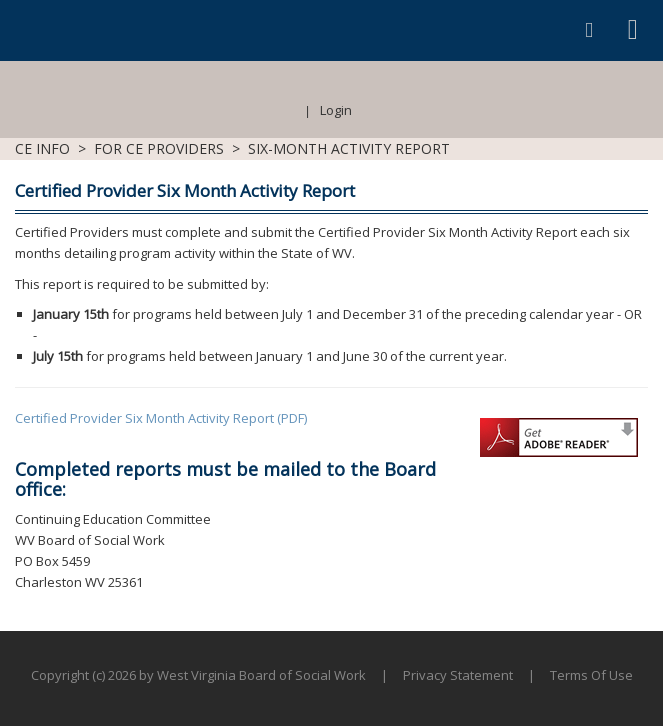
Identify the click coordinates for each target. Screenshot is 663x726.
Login (336, 110)
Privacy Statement (458, 675)
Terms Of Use (591, 675)
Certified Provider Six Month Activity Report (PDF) (161, 418)
